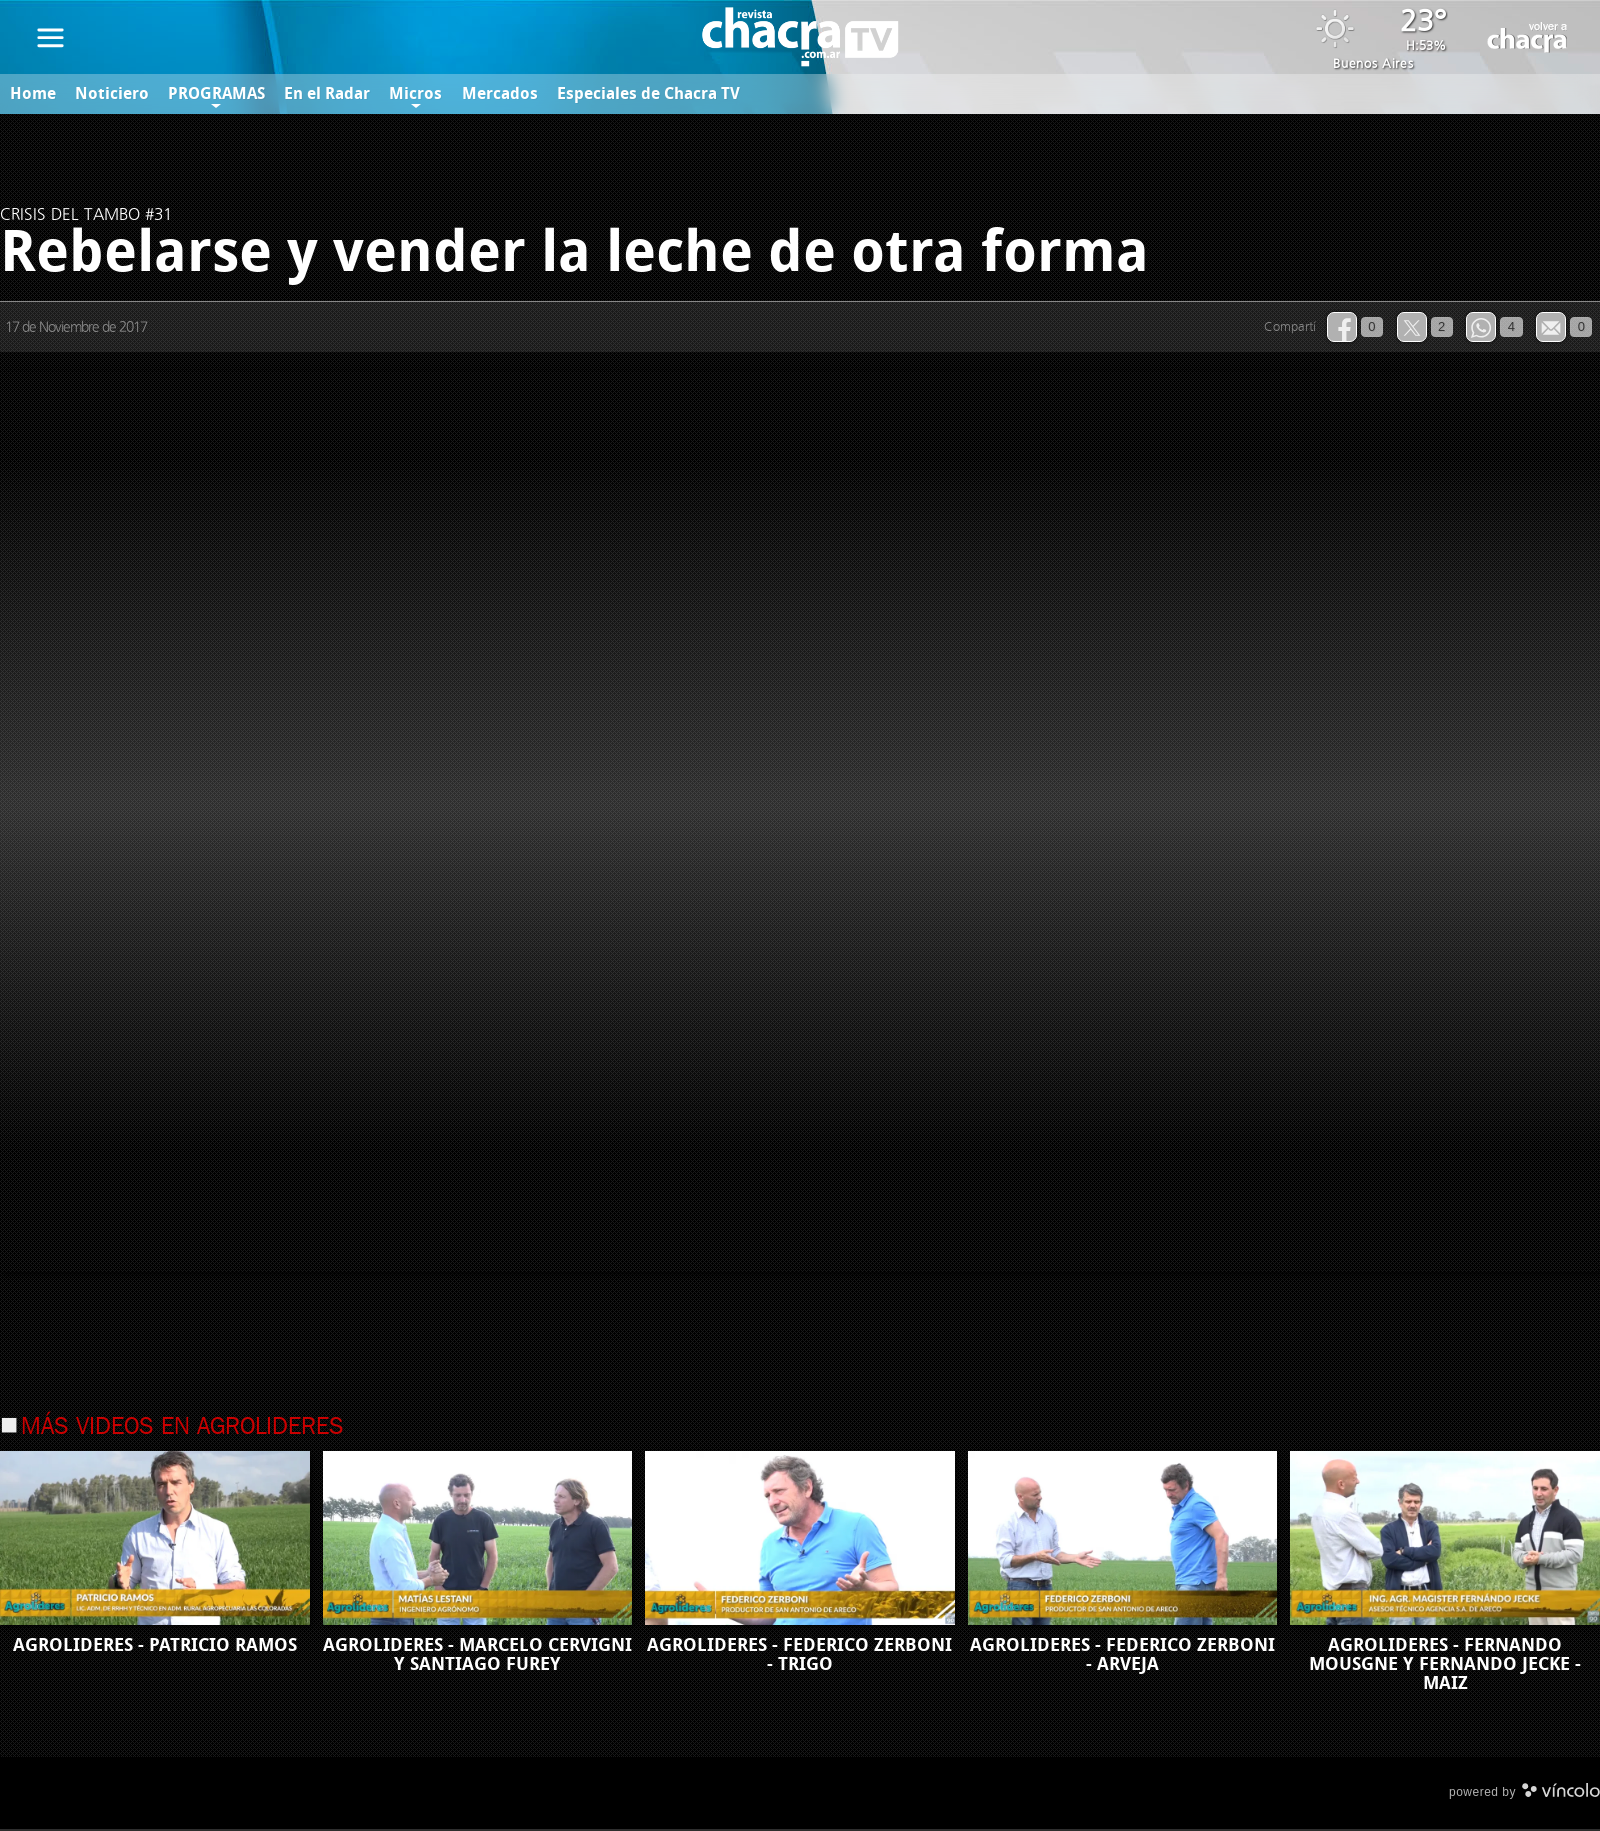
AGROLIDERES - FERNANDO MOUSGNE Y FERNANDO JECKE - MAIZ (1445, 1666)
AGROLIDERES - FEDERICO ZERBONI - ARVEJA (1122, 1656)
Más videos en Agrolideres (182, 1429)
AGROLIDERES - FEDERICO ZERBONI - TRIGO (799, 1656)
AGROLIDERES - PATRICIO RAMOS (155, 1647)
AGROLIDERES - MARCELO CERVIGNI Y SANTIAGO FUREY (477, 1656)
